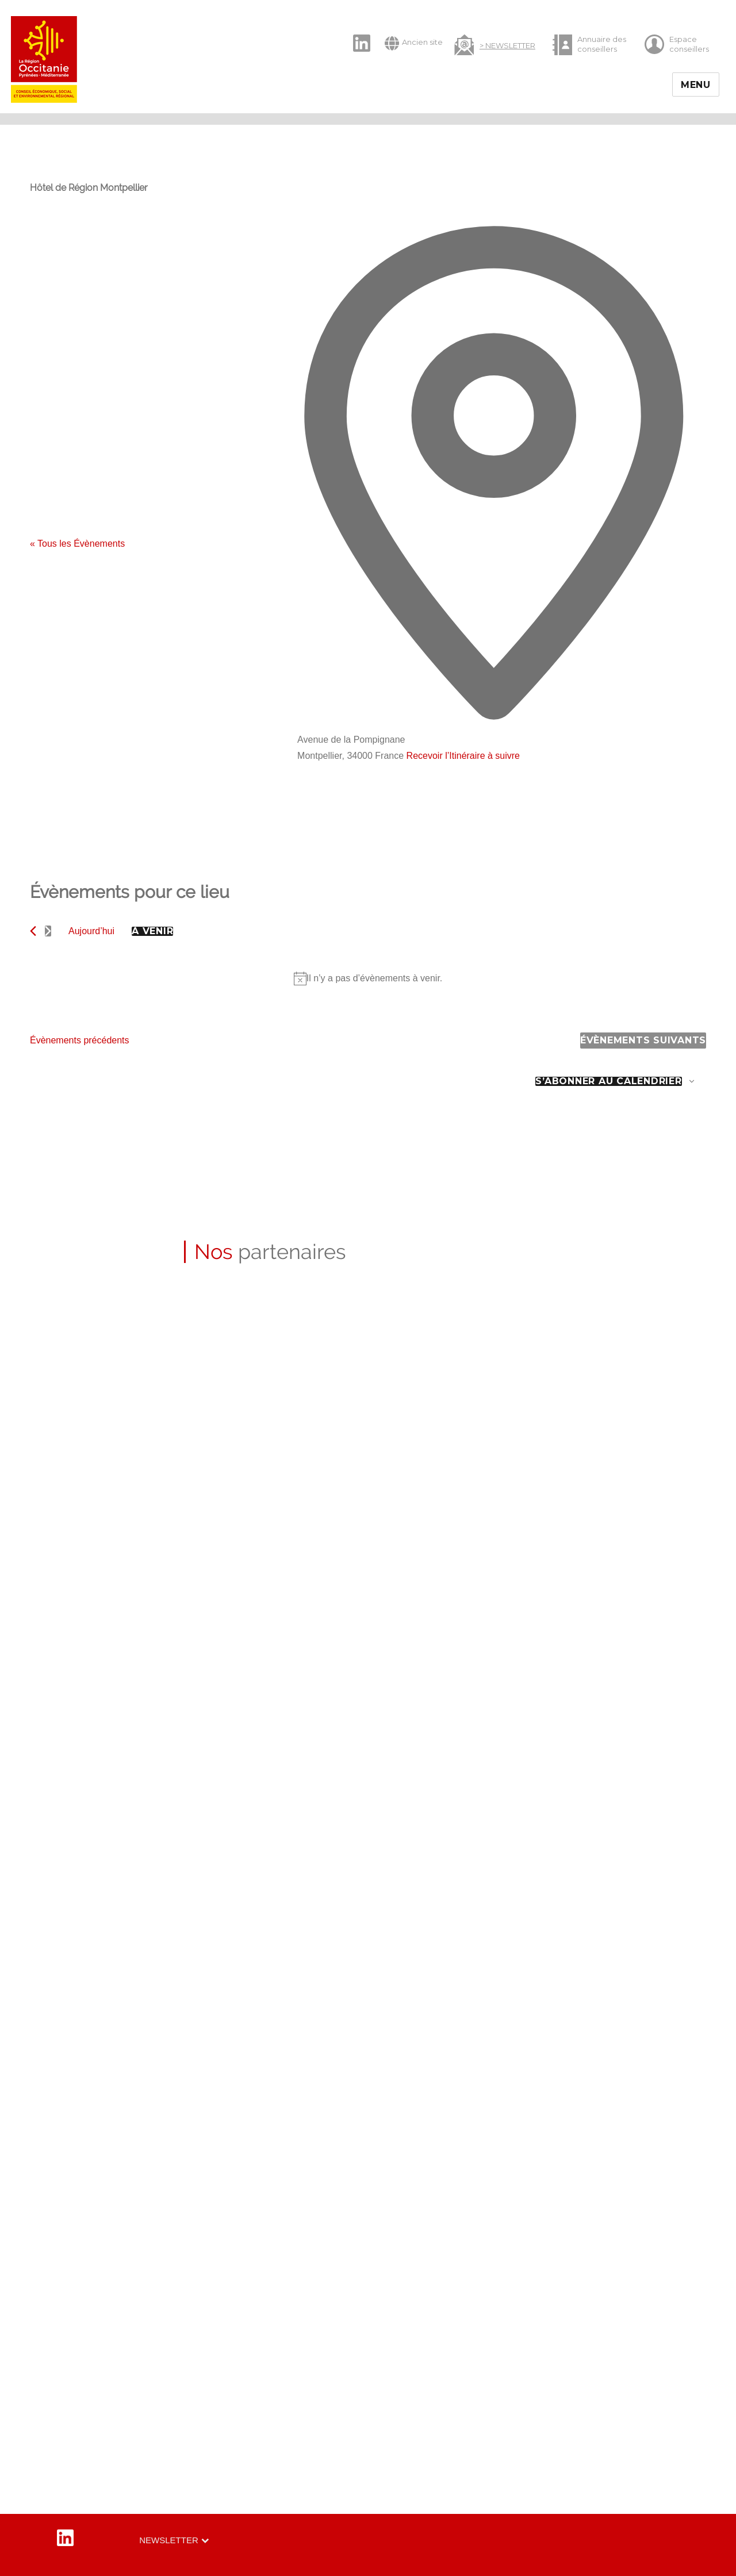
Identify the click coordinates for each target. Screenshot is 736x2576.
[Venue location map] (383, 807)
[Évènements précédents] (33, 931)
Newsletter (168, 2540)
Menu (696, 84)
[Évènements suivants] (48, 931)
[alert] (368, 978)
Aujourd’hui (91, 931)
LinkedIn (355, 33)
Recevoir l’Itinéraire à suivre (463, 756)
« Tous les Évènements (77, 543)
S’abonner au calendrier (608, 1081)
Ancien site (414, 43)
